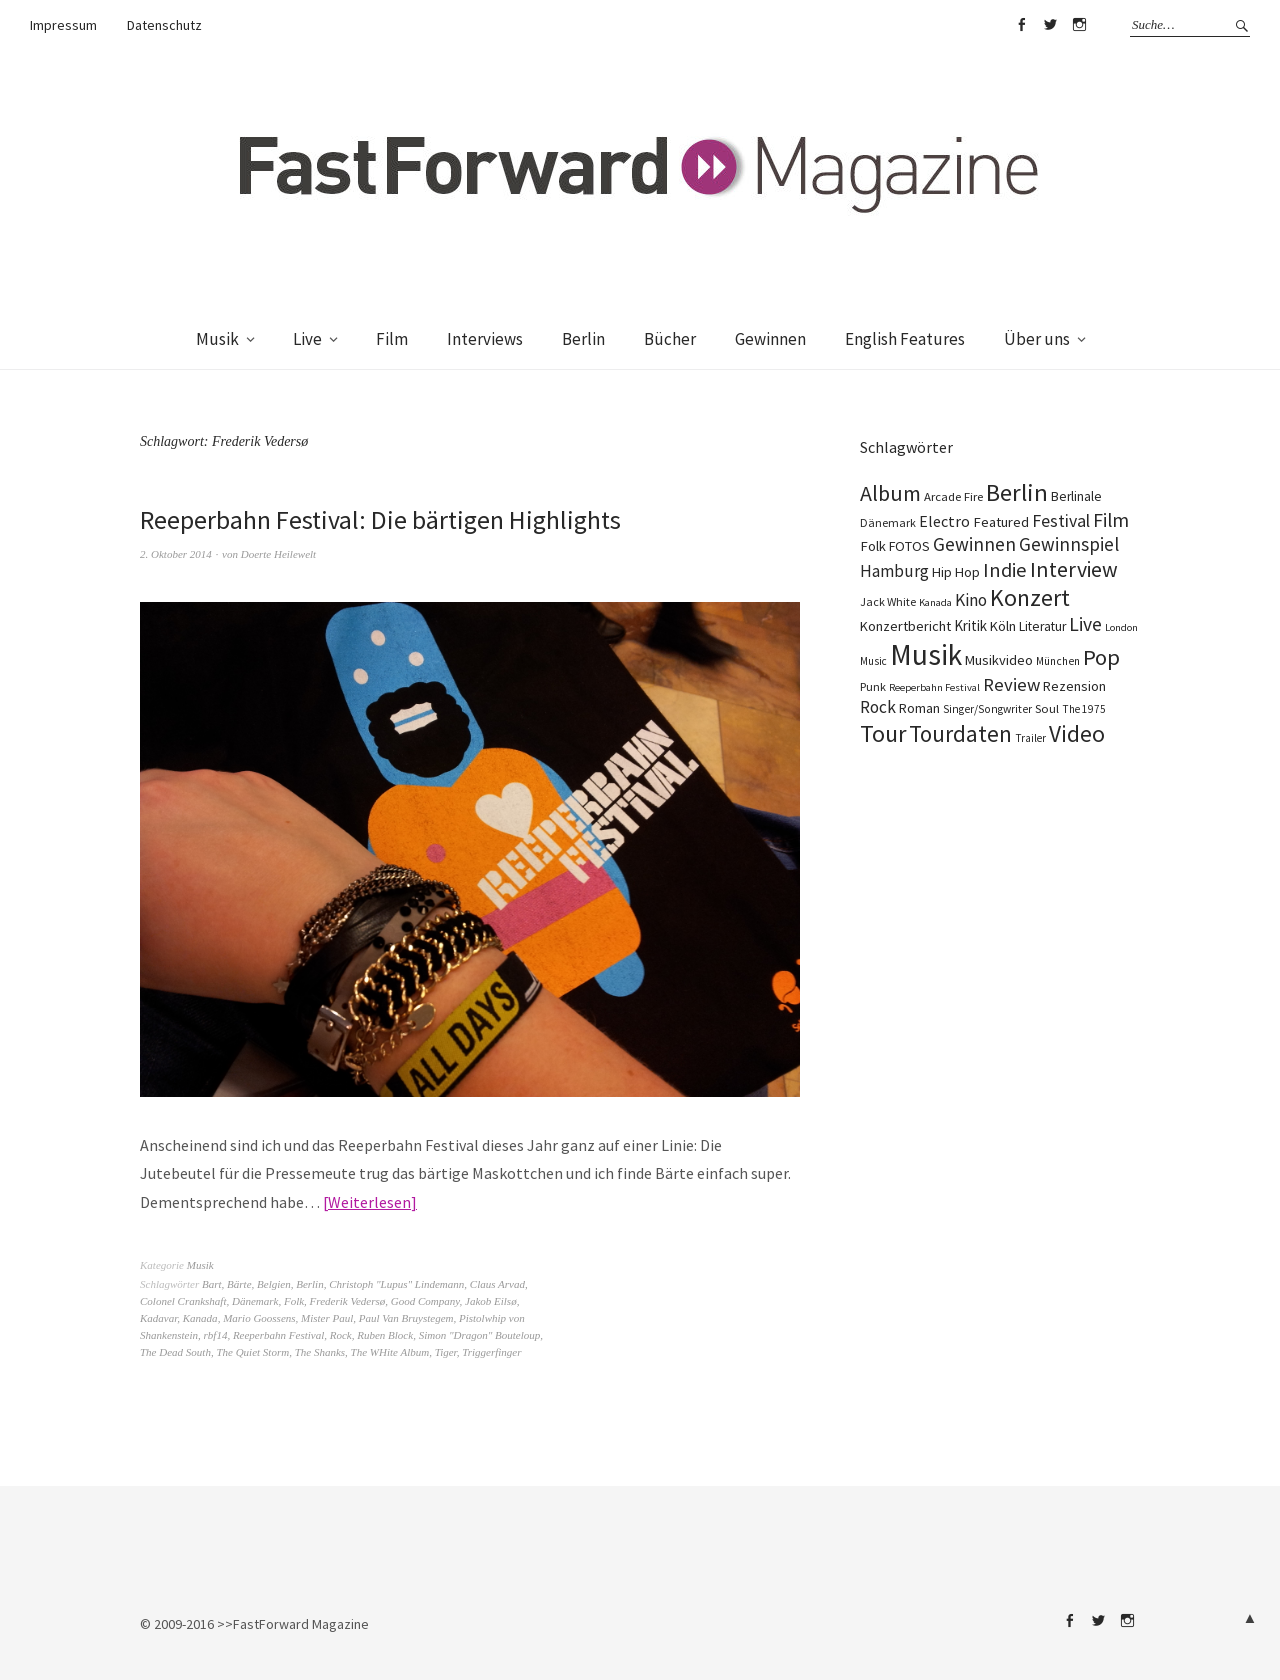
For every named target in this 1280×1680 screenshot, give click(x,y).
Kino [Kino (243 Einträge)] (971, 600)
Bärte (239, 1284)
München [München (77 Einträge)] (1058, 661)
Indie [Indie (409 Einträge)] (1005, 570)
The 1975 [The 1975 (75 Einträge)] (1084, 709)
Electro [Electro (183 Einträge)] (944, 521)
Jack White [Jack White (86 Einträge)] (888, 601)
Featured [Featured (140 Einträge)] (1001, 522)
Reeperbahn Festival (278, 1335)
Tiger (446, 1352)
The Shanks (320, 1352)
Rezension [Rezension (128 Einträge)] (1074, 686)
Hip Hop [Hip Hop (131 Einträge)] (956, 572)
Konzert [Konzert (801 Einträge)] (1030, 597)
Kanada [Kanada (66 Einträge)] (935, 602)
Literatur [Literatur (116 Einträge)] (1042, 626)
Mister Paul (327, 1318)
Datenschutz (164, 25)
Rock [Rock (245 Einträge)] (878, 707)
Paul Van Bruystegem (406, 1318)
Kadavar (158, 1318)
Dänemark (255, 1301)
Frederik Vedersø (348, 1301)
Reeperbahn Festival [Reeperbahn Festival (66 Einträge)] (934, 687)
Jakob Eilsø (491, 1301)
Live (307, 339)
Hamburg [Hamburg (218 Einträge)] (894, 571)
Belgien (274, 1284)
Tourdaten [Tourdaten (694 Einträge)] (960, 733)
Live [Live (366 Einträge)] (1085, 624)
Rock (341, 1335)
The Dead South (175, 1352)
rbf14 (216, 1335)
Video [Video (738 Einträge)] (1077, 733)
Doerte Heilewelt (278, 554)
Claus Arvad (497, 1284)
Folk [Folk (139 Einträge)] (873, 546)
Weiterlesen (369, 1202)
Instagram (1079, 25)
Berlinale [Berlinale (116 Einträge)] (1076, 496)
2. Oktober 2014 (176, 554)
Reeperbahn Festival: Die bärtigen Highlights (380, 519)
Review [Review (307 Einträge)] (1011, 684)
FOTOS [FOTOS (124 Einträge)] (909, 546)
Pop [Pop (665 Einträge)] (1101, 657)
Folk (294, 1301)
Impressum (63, 25)
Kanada (200, 1318)
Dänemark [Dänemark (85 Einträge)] (888, 522)
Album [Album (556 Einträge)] (890, 493)
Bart (212, 1284)
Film (392, 339)
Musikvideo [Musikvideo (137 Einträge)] (999, 660)
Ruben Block (385, 1335)
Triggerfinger (491, 1352)
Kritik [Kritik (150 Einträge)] (970, 625)
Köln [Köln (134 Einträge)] (1003, 626)
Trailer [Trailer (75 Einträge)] (1030, 738)
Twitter (1050, 25)
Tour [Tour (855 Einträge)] (883, 733)
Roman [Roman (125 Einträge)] (919, 708)
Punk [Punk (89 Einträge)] (873, 686)
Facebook (1021, 25)
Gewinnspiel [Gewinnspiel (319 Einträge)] (1069, 544)
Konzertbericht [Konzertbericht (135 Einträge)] (905, 626)
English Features (905, 339)
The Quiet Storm (252, 1352)
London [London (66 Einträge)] (1121, 627)
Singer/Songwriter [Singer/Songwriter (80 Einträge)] (987, 709)
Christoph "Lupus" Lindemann (396, 1284)
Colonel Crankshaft (183, 1301)
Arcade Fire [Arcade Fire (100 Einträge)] (953, 496)
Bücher (670, 339)
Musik (217, 339)
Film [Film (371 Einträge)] (1111, 520)
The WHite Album (390, 1352)
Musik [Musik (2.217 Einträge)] (926, 654)
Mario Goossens (259, 1318)
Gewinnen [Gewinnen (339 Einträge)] (974, 544)
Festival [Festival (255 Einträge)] (1061, 521)
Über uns (1037, 339)
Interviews (485, 339)
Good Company (425, 1301)
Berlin (583, 339)
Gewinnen (770, 339)
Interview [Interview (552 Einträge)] (1074, 569)
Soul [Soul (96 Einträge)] (1047, 708)
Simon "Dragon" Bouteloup (480, 1335)
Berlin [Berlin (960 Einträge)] (1017, 492)
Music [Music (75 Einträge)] (873, 661)
